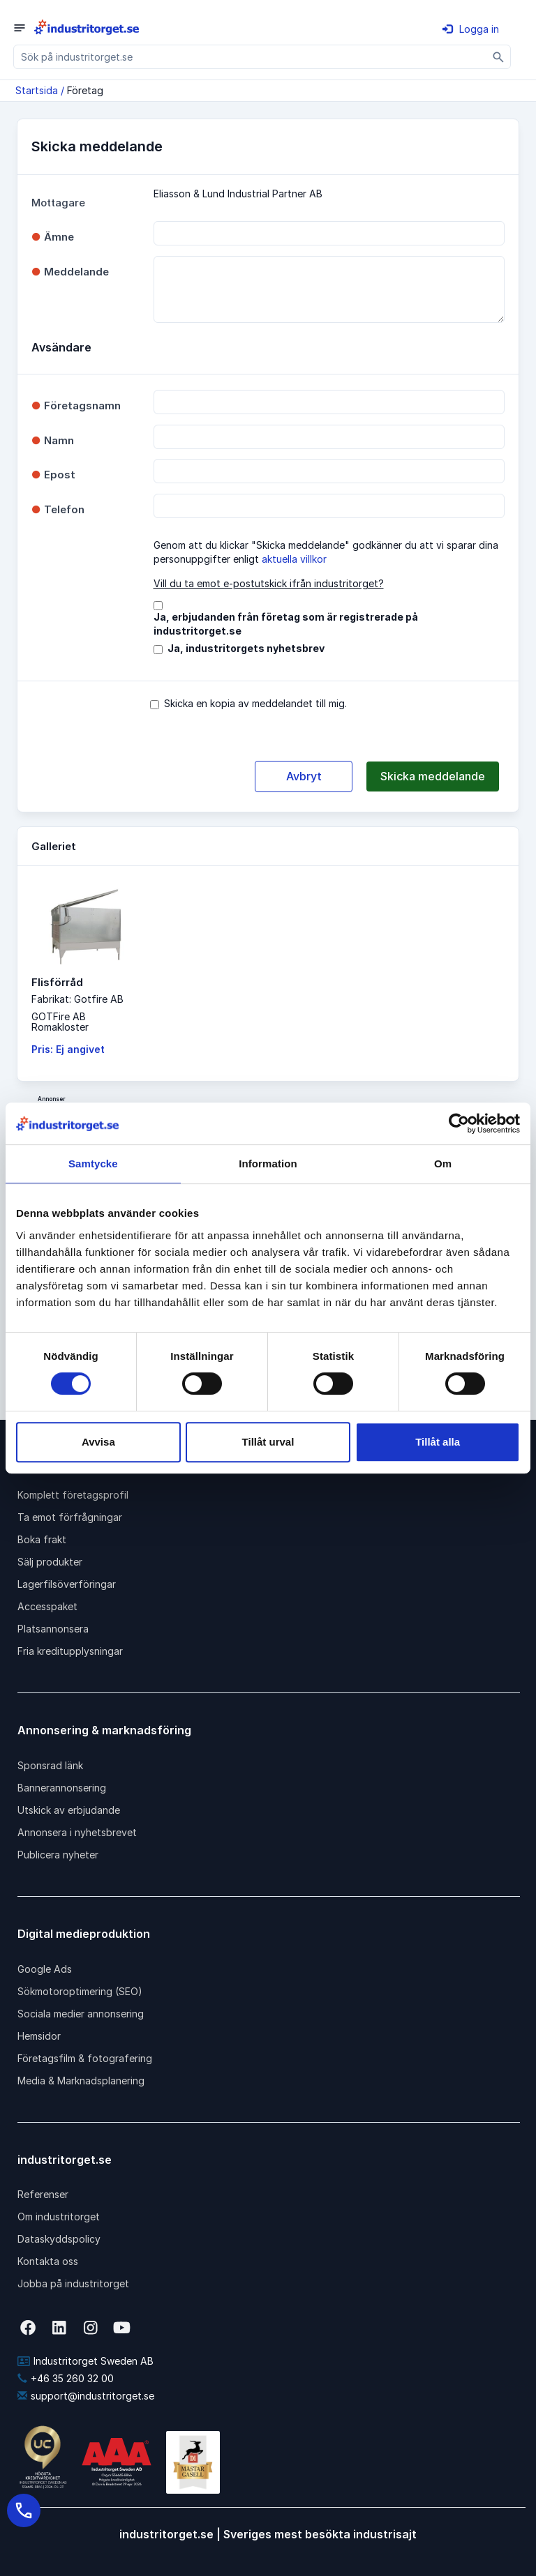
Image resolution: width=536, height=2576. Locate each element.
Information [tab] (268, 1163)
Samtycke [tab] (93, 1163)
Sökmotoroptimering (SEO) (79, 1991)
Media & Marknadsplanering (80, 2080)
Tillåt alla (437, 1442)
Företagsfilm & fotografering (84, 2058)
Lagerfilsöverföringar (66, 1584)
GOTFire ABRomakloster (60, 1021)
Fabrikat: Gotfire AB (77, 999)
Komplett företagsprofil (72, 1495)
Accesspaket (47, 1606)
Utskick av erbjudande (68, 1810)
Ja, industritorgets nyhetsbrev (246, 648)
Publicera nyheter (57, 1855)
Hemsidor (39, 2036)
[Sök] (499, 57)
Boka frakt (41, 1539)
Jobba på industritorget (73, 2283)
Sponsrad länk (50, 1765)
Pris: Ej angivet (68, 1049)
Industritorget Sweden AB (85, 2361)
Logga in (470, 29)
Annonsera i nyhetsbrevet (77, 1832)
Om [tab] (443, 1163)
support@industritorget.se (85, 2396)
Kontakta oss (47, 2261)
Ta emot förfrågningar (69, 1517)
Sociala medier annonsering (80, 2014)
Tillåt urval (268, 1442)
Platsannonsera (53, 1629)
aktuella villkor (294, 559)
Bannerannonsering (61, 1788)
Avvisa (98, 1442)
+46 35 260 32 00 (65, 2378)
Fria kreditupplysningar (70, 1651)
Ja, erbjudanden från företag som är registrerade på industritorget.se (286, 624)
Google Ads (44, 1969)
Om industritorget (58, 2216)
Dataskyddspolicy (58, 2239)
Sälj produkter (49, 1562)
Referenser (42, 2194)
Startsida (36, 90)
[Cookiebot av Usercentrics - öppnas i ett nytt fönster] (459, 1123)
